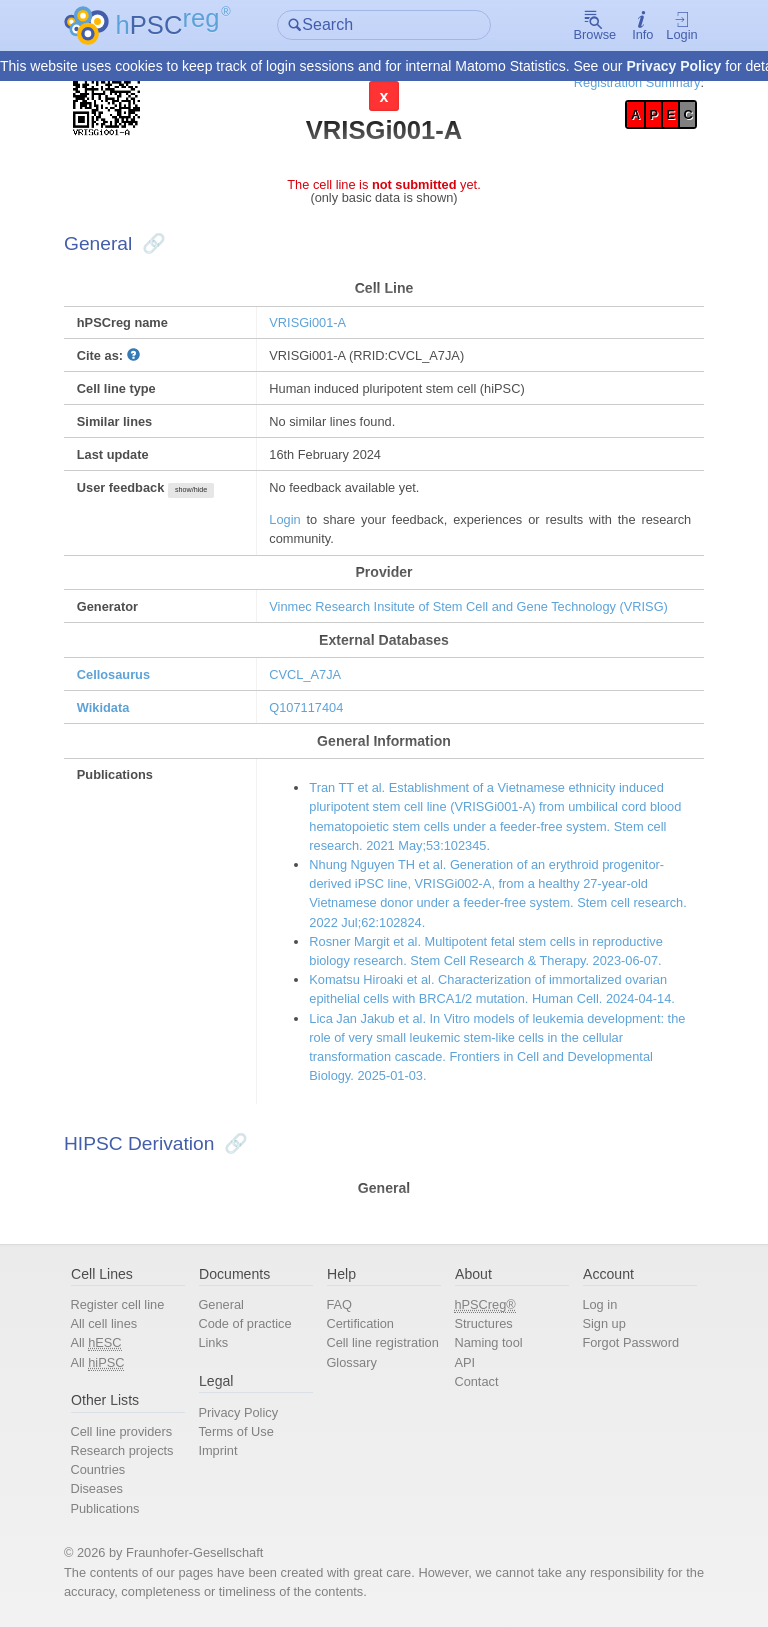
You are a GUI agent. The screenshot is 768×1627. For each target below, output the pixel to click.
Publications (104, 1508)
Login (681, 26)
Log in (599, 1304)
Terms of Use (235, 1431)
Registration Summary (637, 82)
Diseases (96, 1488)
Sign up (603, 1323)
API (464, 1362)
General (221, 1304)
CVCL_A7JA (305, 674)
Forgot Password (630, 1342)
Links (213, 1342)
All (95, 1343)
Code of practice (244, 1323)
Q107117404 (306, 707)
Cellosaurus (113, 674)
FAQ (339, 1304)
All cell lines (103, 1323)
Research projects (121, 1450)
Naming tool (488, 1342)
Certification (360, 1323)
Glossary (351, 1362)
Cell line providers (121, 1431)
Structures (483, 1323)
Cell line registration (382, 1342)
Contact (476, 1381)
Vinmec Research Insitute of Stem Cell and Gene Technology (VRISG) (468, 606)
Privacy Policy (673, 66)
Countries (97, 1469)
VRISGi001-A (307, 322)
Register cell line (117, 1304)
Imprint (217, 1450)
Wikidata (103, 707)
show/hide (191, 490)
